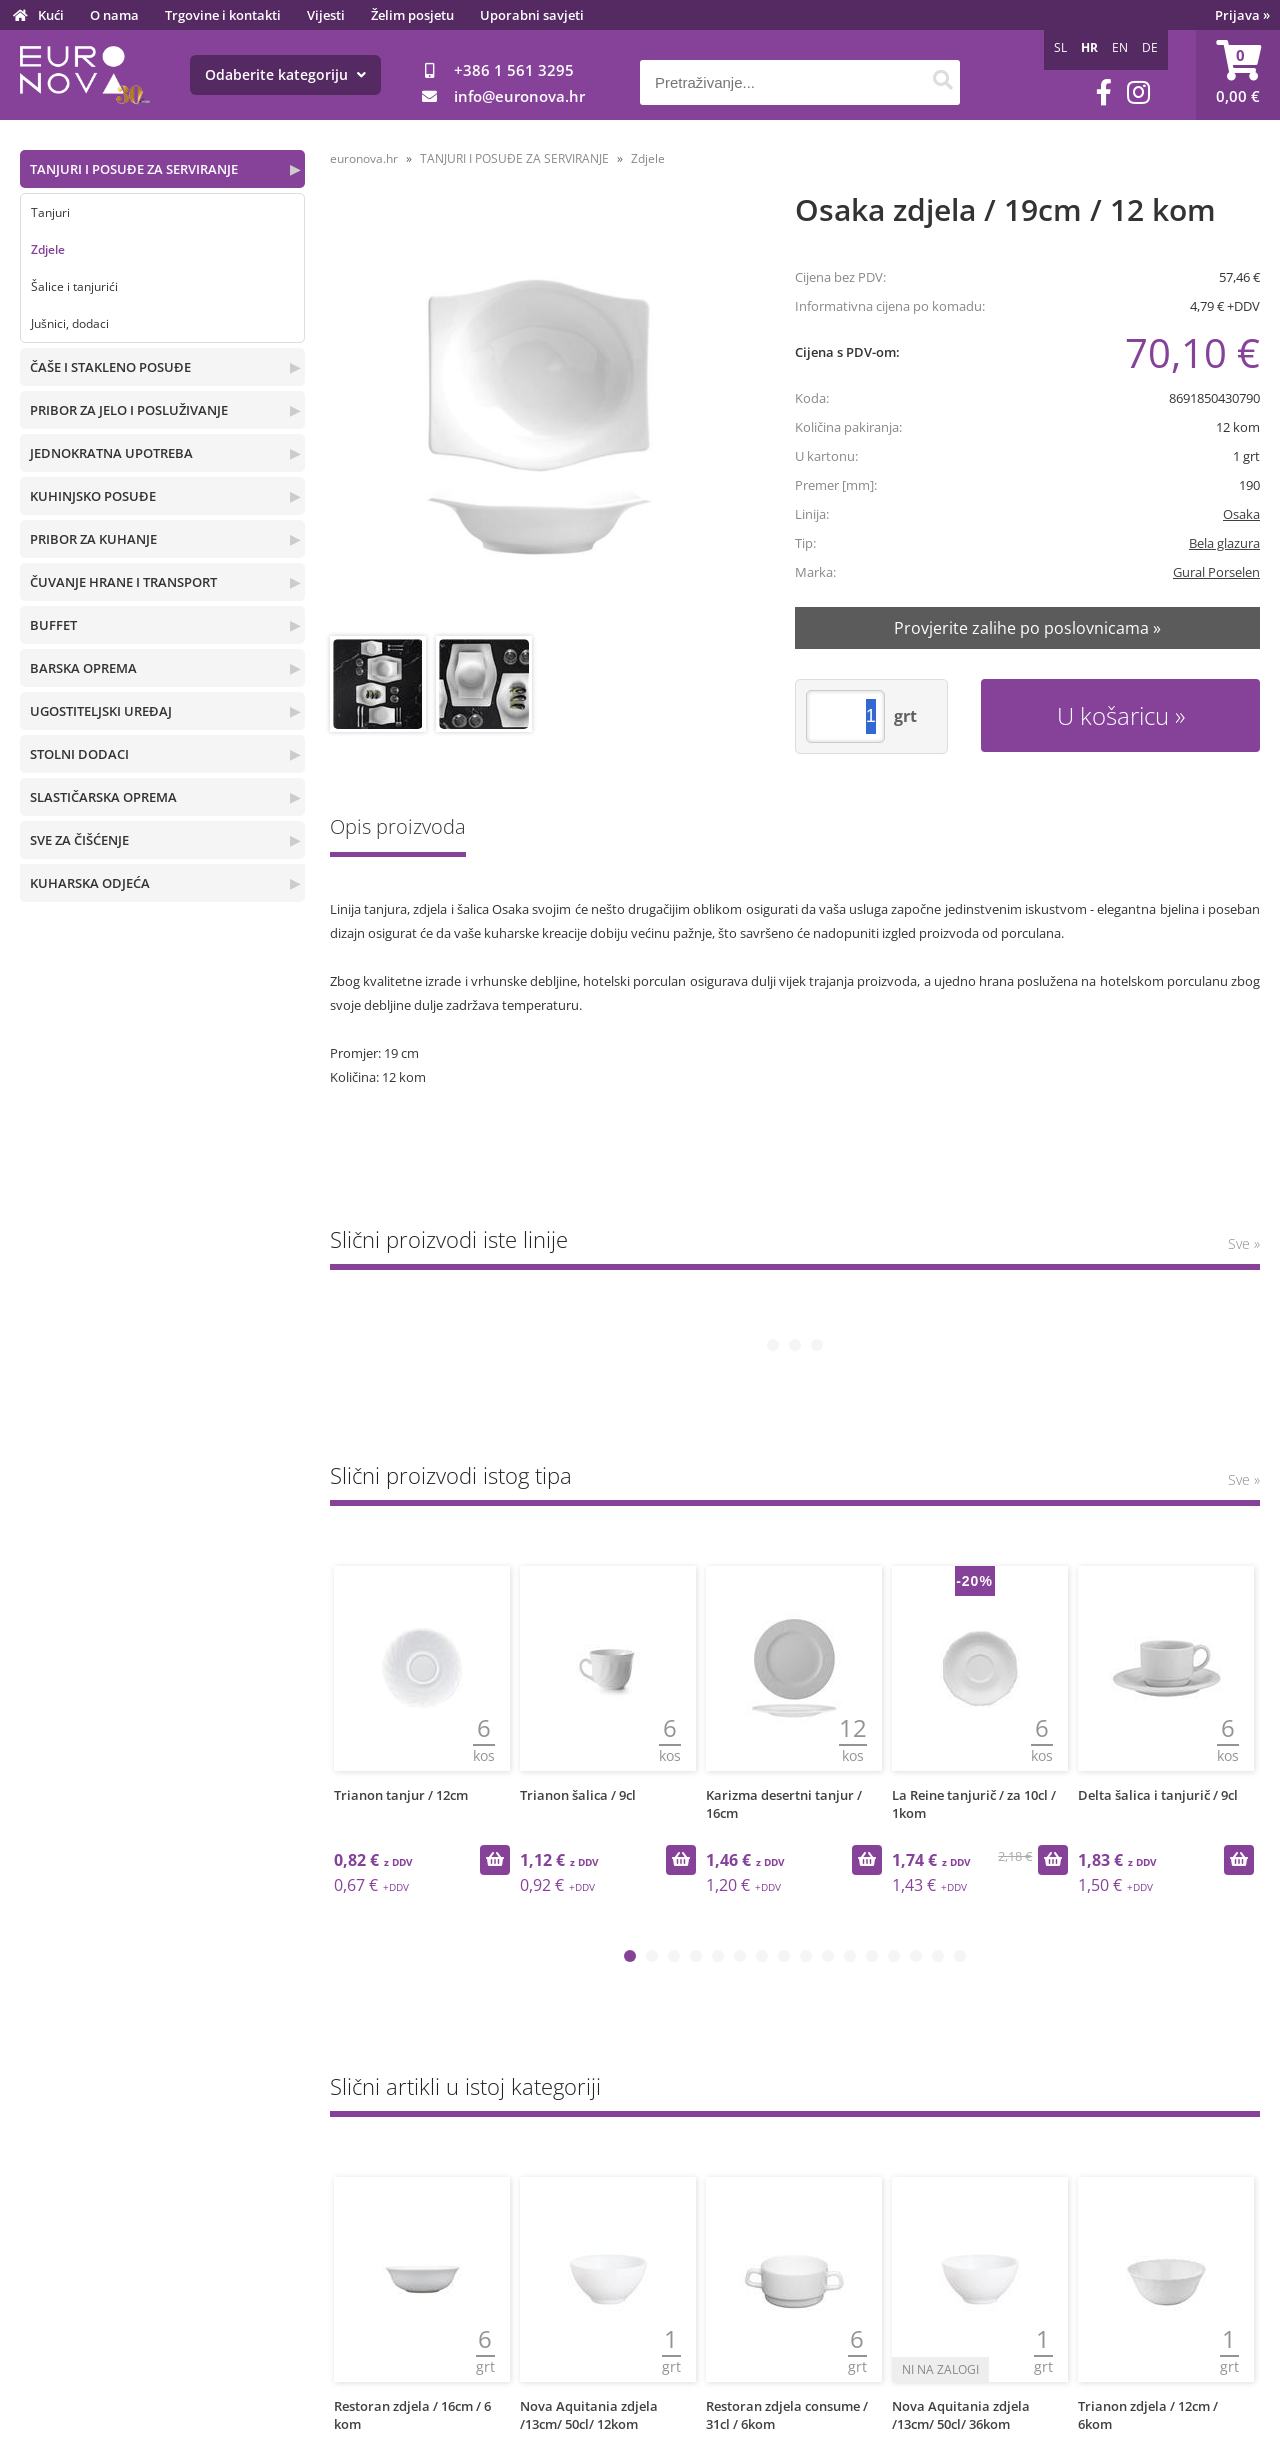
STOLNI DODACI (79, 754)
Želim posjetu (412, 15)
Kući (51, 15)
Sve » (1244, 1243)
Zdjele (48, 249)
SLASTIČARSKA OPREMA (103, 797)
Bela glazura (1224, 543)
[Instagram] (1138, 92)
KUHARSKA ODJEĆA (90, 883)
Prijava (1242, 15)
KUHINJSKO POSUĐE (93, 496)
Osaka (1241, 514)
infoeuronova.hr (519, 96)
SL (1060, 47)
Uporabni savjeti (532, 15)
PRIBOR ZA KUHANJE (93, 539)
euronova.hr (364, 158)
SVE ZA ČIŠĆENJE (79, 840)
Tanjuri (50, 212)
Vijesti (326, 15)
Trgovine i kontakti (223, 15)
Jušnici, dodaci (70, 323)
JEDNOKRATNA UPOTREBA (111, 453)
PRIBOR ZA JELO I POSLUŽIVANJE (129, 410)
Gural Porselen (1216, 572)
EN (1120, 47)
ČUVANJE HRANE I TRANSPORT (123, 582)
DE (1150, 47)
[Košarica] (1238, 75)
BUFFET (53, 625)
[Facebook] (1104, 92)
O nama (114, 15)
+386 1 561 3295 (514, 70)
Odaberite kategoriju (285, 74)
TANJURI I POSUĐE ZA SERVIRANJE (134, 169)
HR (1089, 47)
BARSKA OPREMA (83, 668)
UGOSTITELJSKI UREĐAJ (101, 711)
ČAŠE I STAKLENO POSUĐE (110, 367)
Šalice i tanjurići (74, 286)
